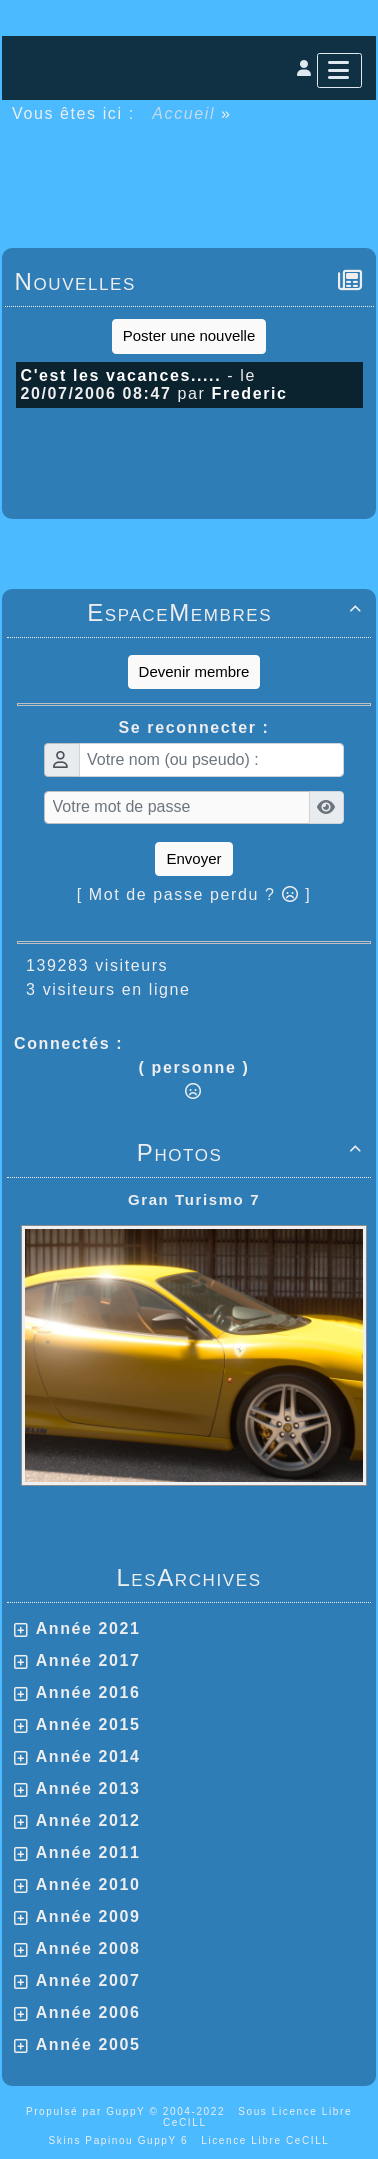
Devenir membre (194, 671)
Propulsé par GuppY (88, 2111)
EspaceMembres (228, 612)
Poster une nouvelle (189, 335)
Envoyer (193, 858)
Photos (253, 1152)
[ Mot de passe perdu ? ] (194, 894)
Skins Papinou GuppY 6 (123, 2140)
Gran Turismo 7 (194, 1199)
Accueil (184, 113)
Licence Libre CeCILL (265, 2140)
